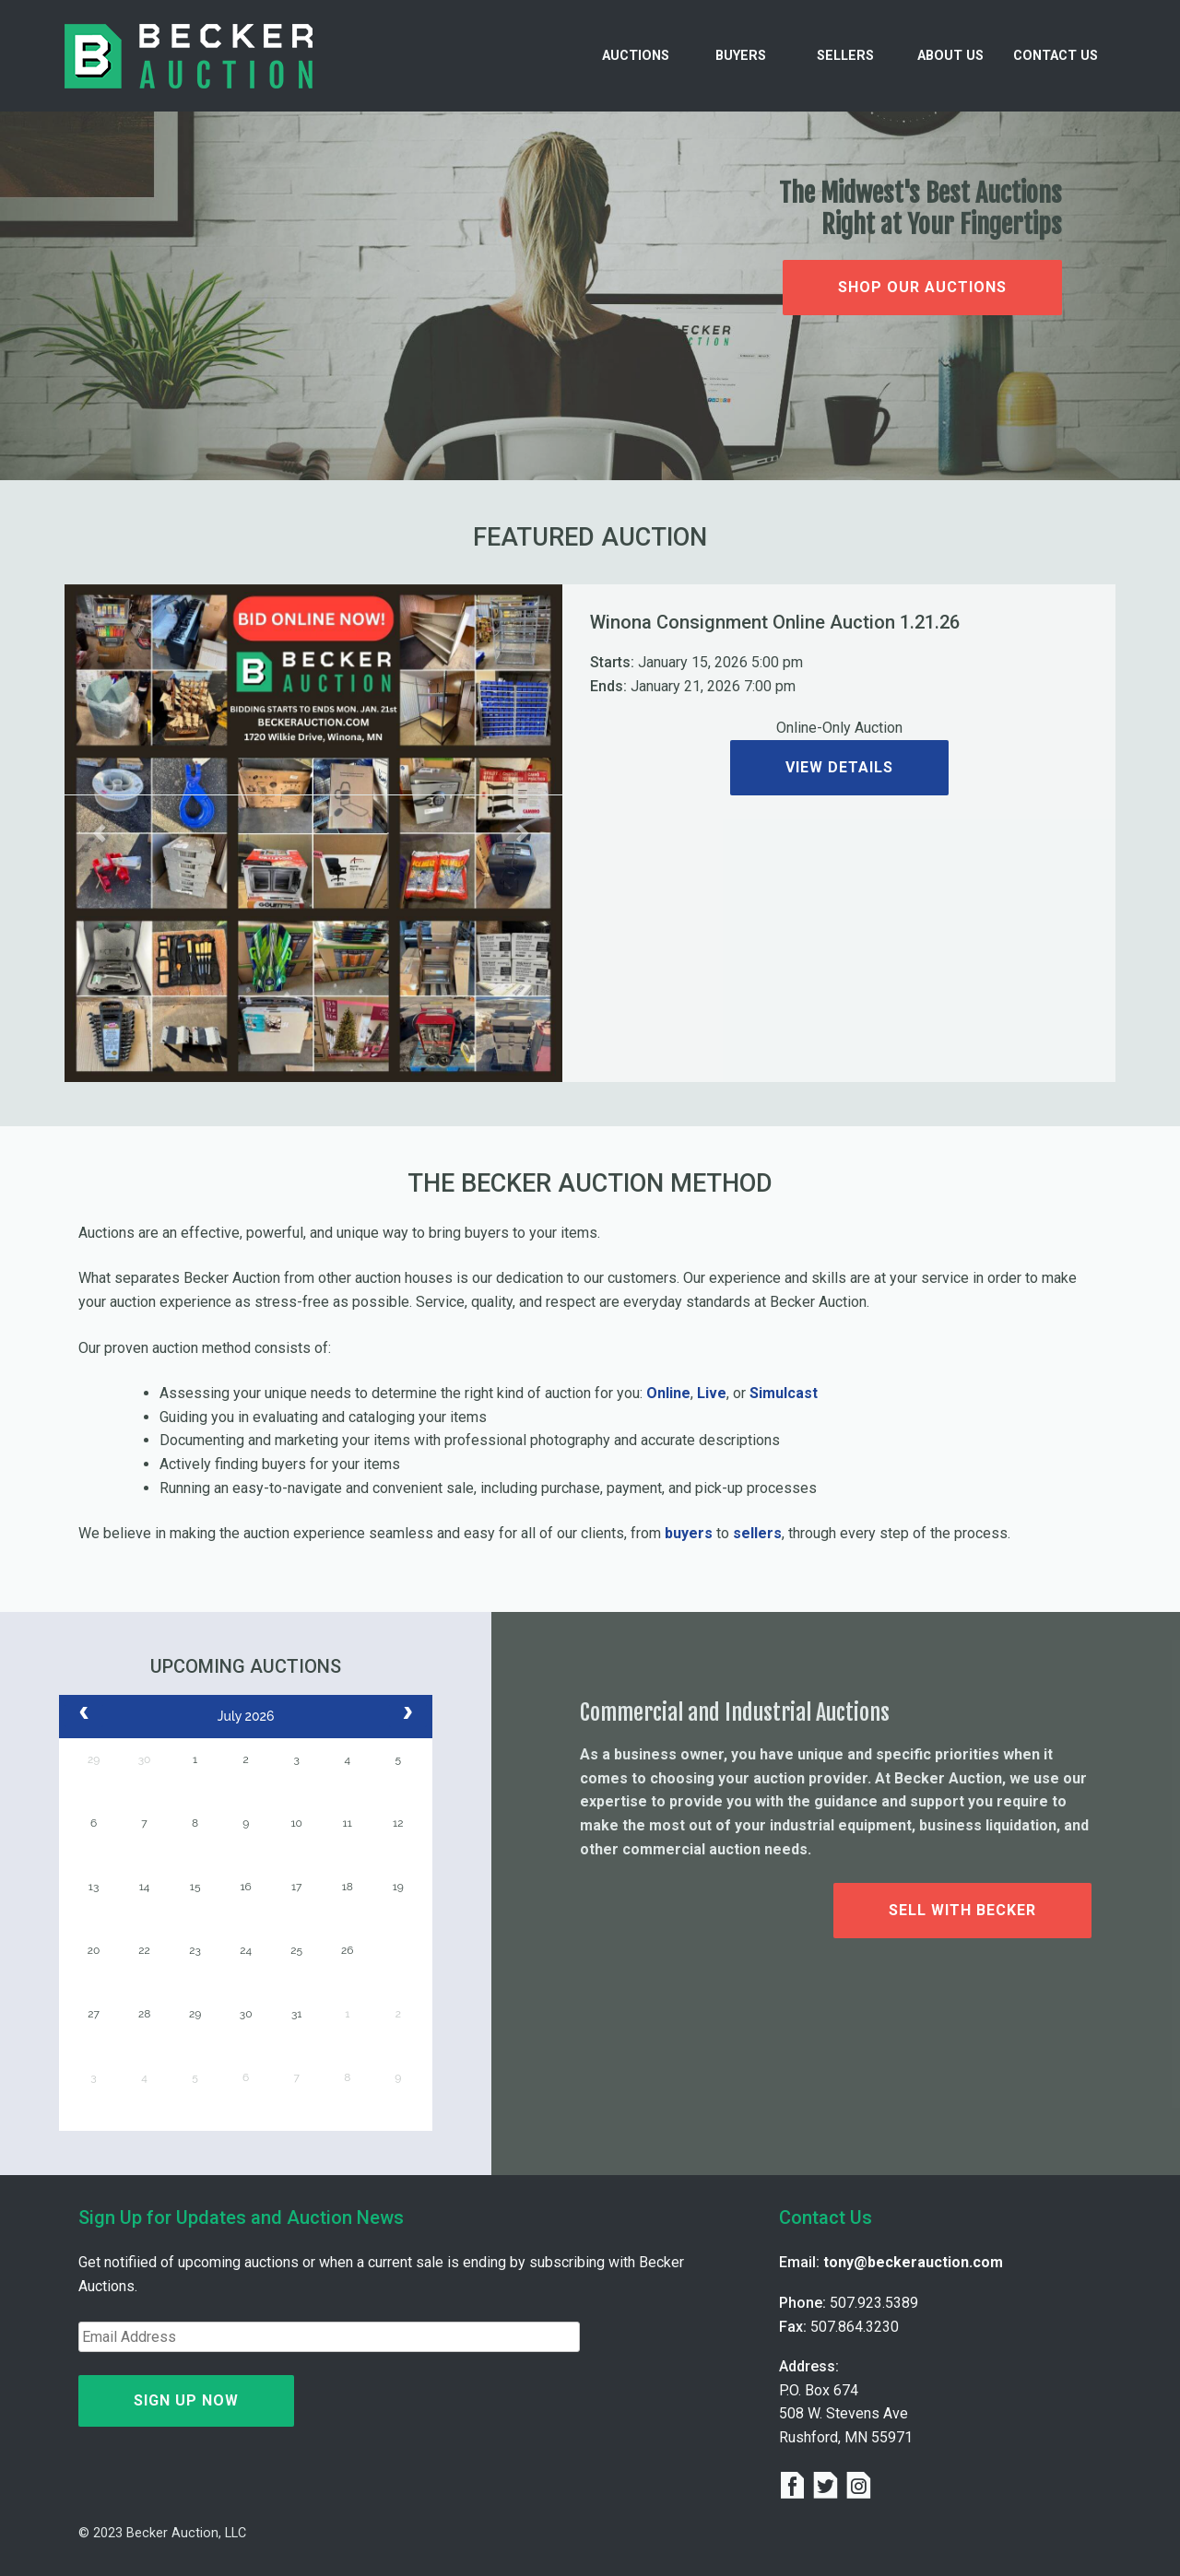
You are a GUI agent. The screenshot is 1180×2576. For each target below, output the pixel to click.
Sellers (845, 56)
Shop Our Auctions (922, 287)
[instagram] (858, 2487)
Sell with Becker (962, 1910)
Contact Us (1055, 56)
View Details (839, 767)
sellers (757, 1533)
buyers (689, 1533)
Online (668, 1393)
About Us (950, 56)
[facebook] (795, 2487)
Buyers (740, 56)
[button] (102, 833)
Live (711, 1393)
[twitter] (828, 2487)
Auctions (635, 56)
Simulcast (783, 1393)
